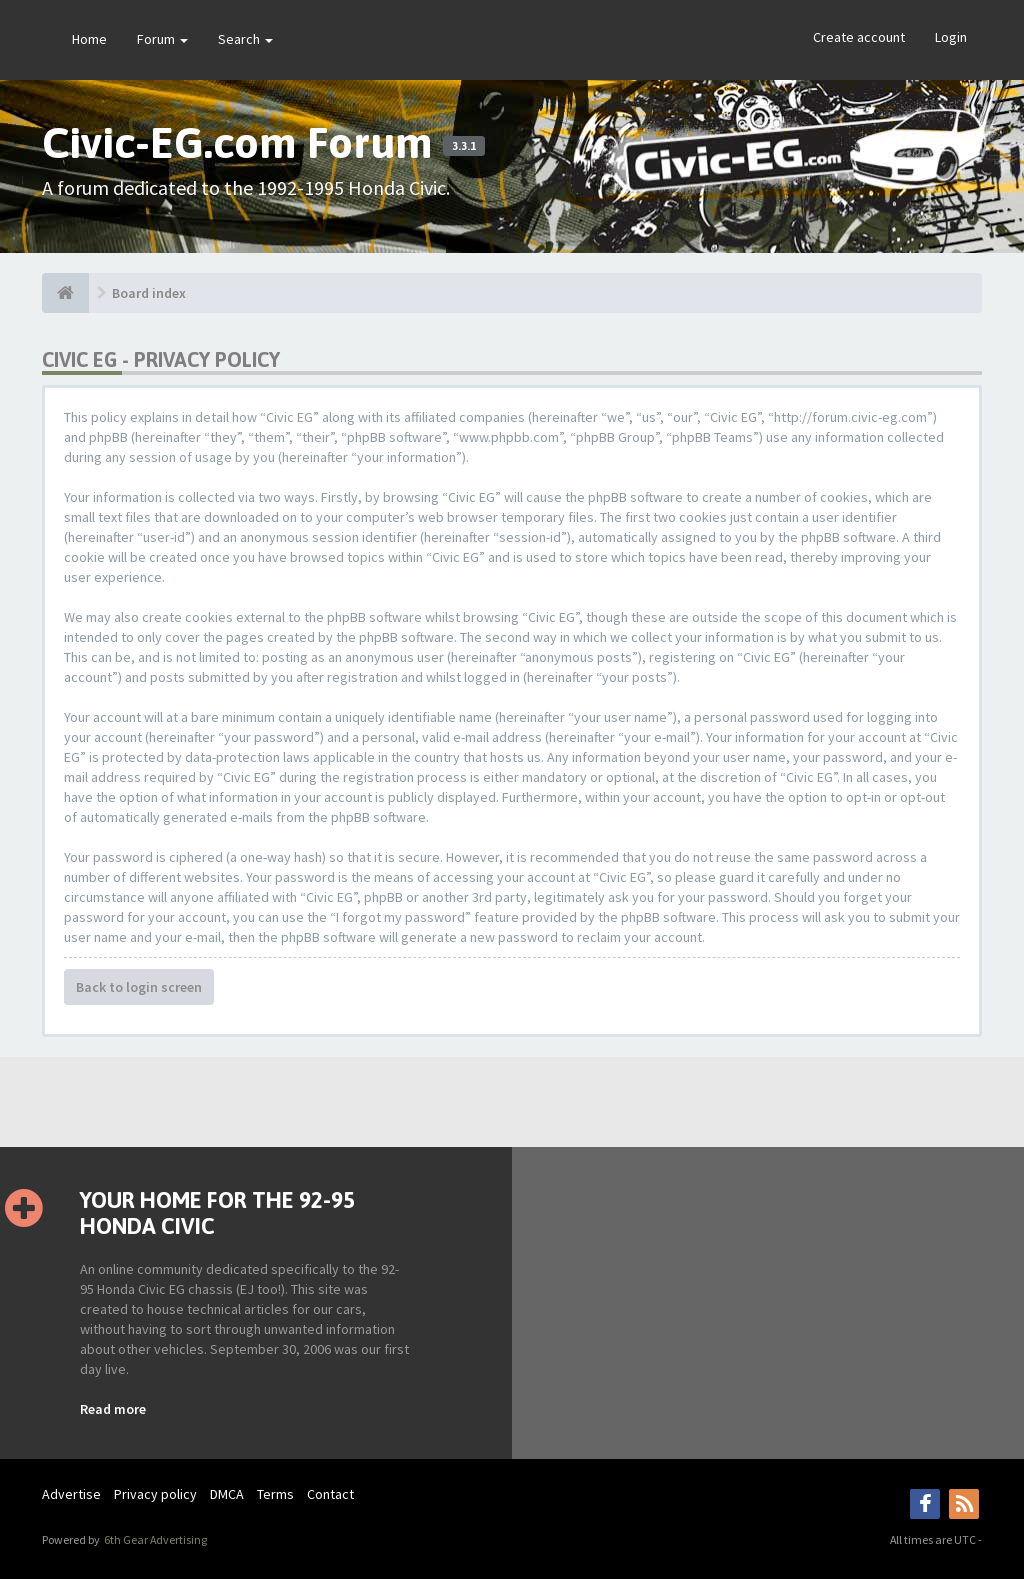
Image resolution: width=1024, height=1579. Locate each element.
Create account (859, 37)
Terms (275, 1494)
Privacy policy (155, 1494)
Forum (162, 39)
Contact (330, 1494)
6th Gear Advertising (154, 1539)
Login (951, 37)
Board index (149, 293)
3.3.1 (464, 146)
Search (245, 39)
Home (89, 39)
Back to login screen (139, 987)
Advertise (71, 1494)
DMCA (227, 1494)
